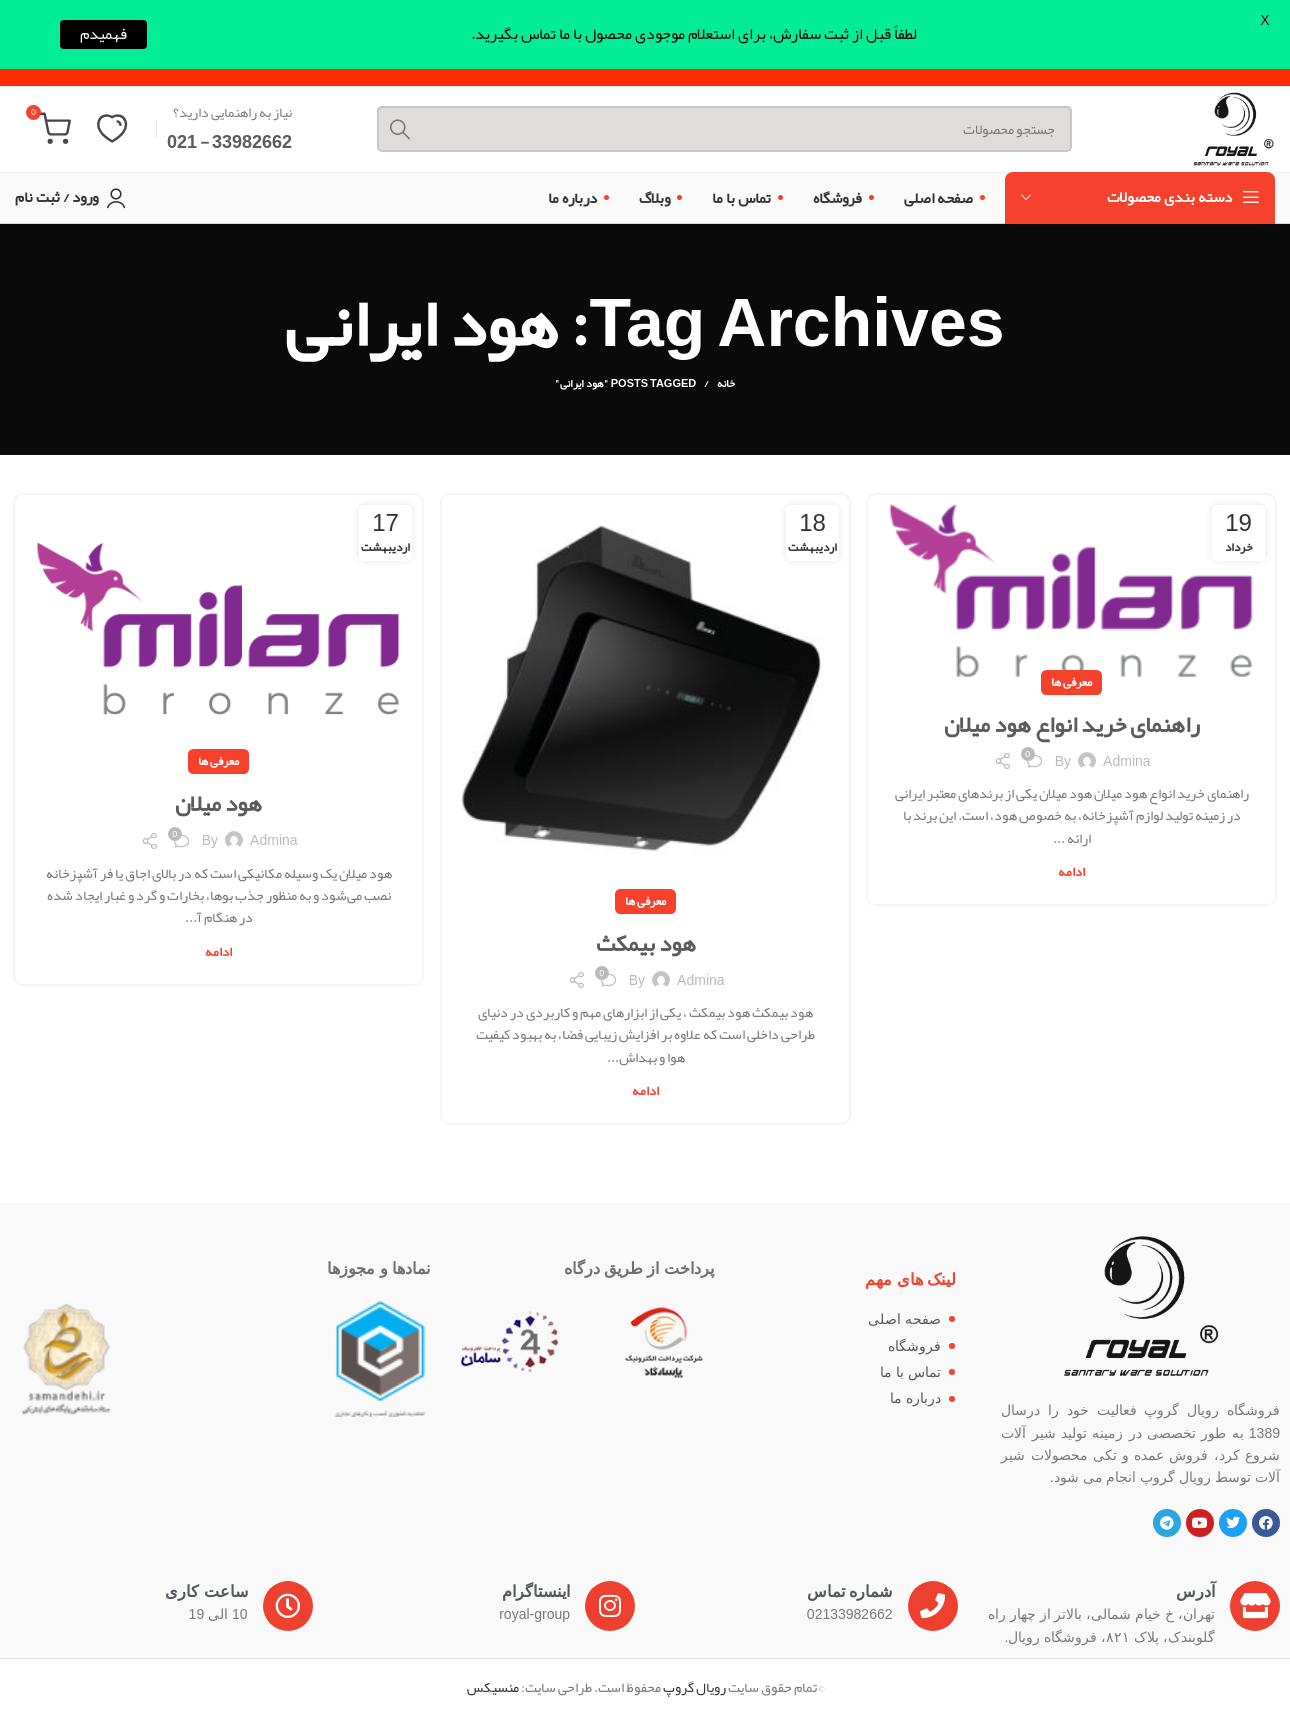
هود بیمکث (645, 944)
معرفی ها (1071, 683)
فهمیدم (103, 34)
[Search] (714, 121)
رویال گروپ (694, 1689)
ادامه (1071, 874)
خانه (726, 385)
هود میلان (219, 805)
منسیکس (493, 1689)
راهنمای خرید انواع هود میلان (1071, 725)
